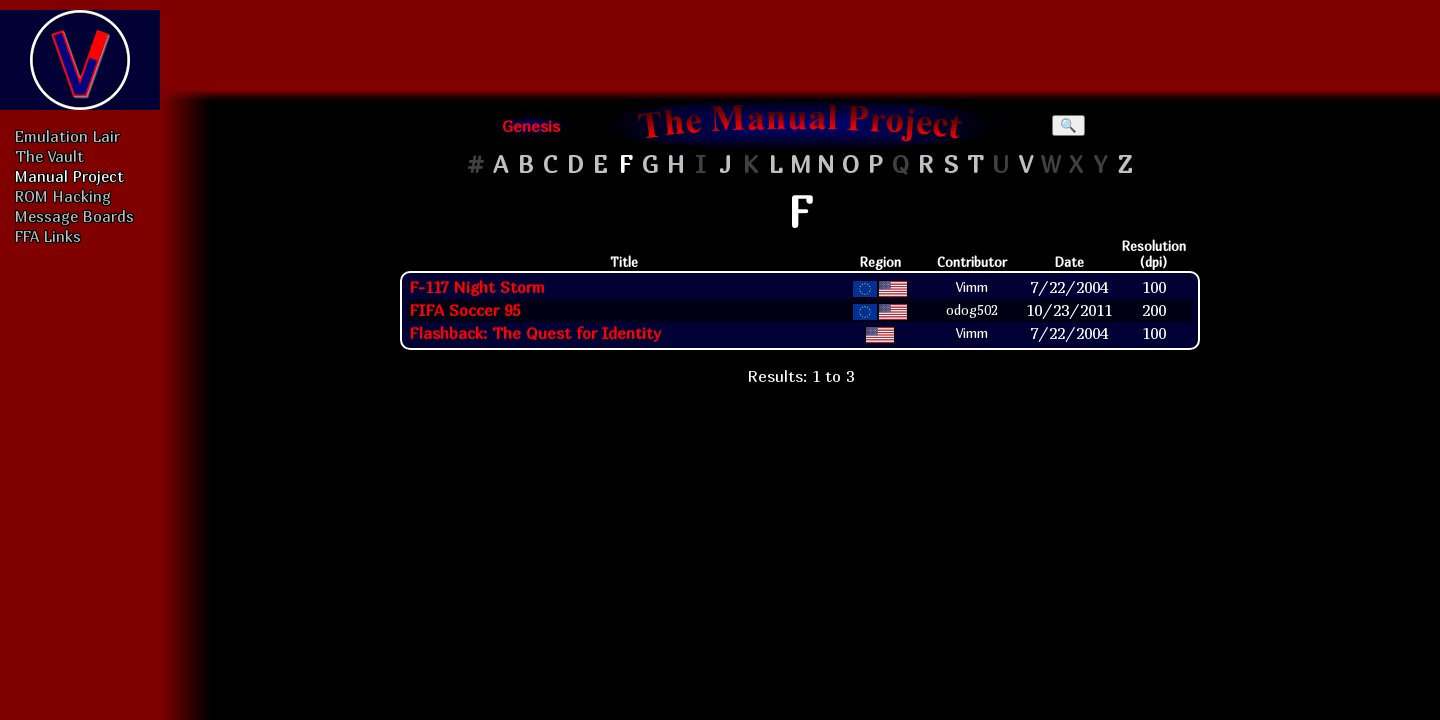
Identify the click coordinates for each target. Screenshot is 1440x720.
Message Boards (74, 216)
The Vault (49, 156)
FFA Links (48, 236)
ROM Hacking (63, 196)
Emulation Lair (67, 136)
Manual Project (69, 176)
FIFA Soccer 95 (464, 310)
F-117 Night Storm (477, 287)
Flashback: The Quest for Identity (535, 333)
